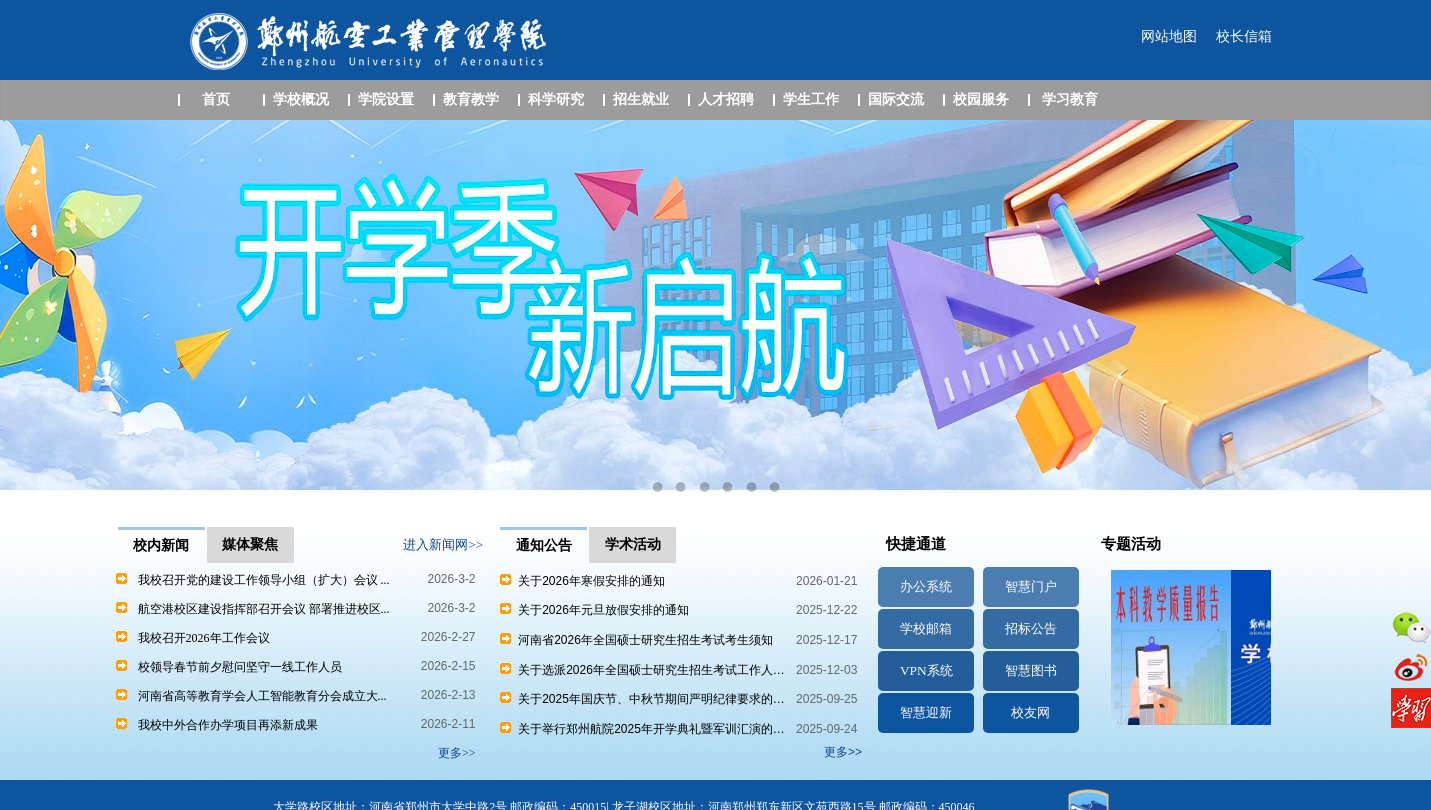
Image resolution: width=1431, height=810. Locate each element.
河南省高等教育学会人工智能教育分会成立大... (262, 696)
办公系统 (926, 586)
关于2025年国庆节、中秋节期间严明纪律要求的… (642, 699)
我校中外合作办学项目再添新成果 (228, 725)
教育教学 (471, 99)
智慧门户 (1031, 586)
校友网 (1030, 712)
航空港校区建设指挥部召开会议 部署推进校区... (264, 609)
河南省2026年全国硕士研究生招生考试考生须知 (636, 640)
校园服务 (981, 99)
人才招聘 (726, 99)
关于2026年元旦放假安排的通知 (594, 610)
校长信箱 (1244, 36)
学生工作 (811, 99)
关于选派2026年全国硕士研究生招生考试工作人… (642, 670)
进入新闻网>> (443, 544)
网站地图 (1169, 36)
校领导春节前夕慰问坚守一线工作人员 (240, 667)
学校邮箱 (926, 628)
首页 (216, 99)
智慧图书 (1031, 670)
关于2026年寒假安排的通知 (582, 581)
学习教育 (1070, 99)
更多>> (843, 752)
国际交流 (896, 99)
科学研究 (556, 99)
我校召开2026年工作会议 (204, 638)
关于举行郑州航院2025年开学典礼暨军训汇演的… (642, 729)
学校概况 (301, 99)
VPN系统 (926, 670)
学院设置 (386, 99)
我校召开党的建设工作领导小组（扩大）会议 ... (264, 580)
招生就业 (641, 99)
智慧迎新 (926, 712)
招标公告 (1031, 628)
